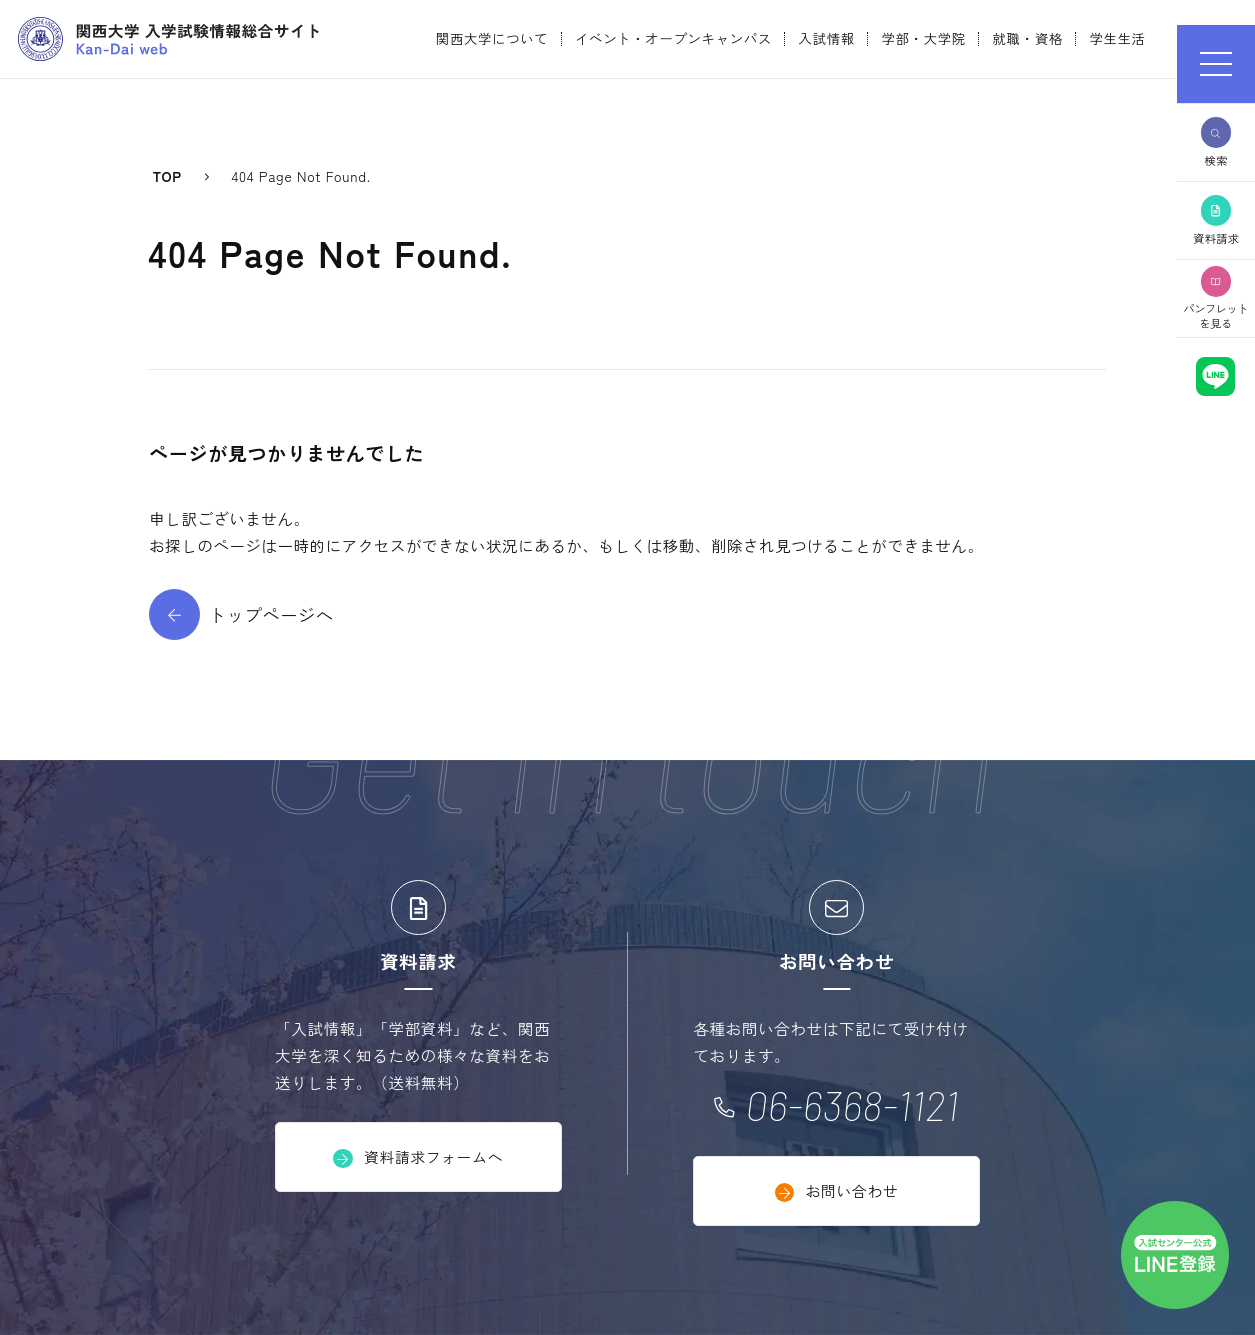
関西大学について (492, 38)
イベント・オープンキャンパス (673, 38)
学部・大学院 (923, 38)
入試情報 (827, 38)
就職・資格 (1027, 38)
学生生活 (1117, 38)
